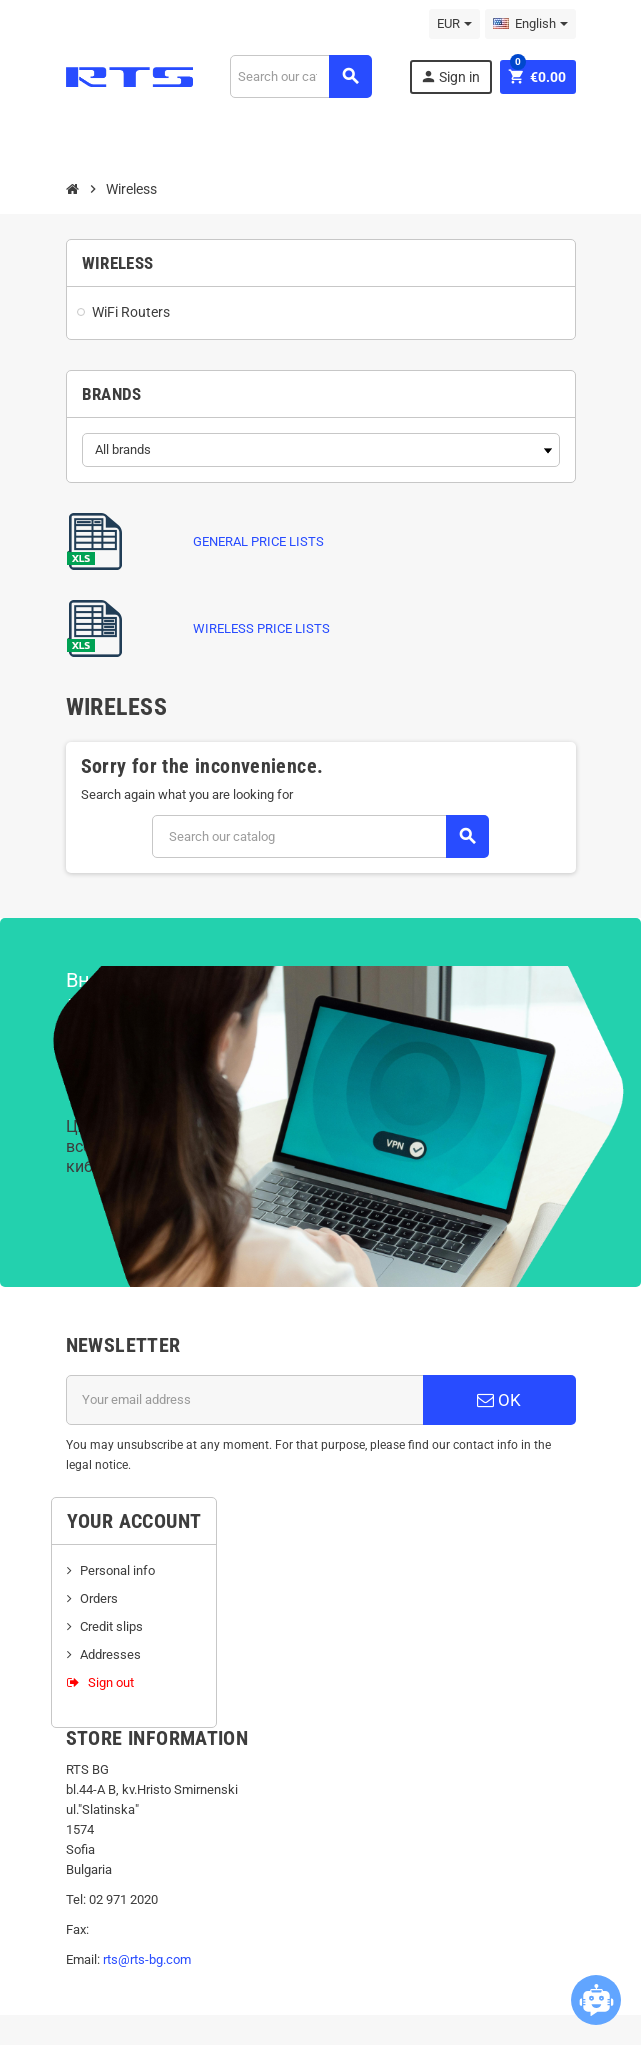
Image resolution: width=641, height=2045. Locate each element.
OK (499, 1400)
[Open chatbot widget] (596, 2000)
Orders (99, 1598)
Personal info (117, 1570)
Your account (134, 1521)
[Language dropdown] (530, 24)
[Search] (300, 76)
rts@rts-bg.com (147, 1959)
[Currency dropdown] (454, 24)
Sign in (450, 76)
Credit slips (111, 1626)
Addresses (110, 1654)
